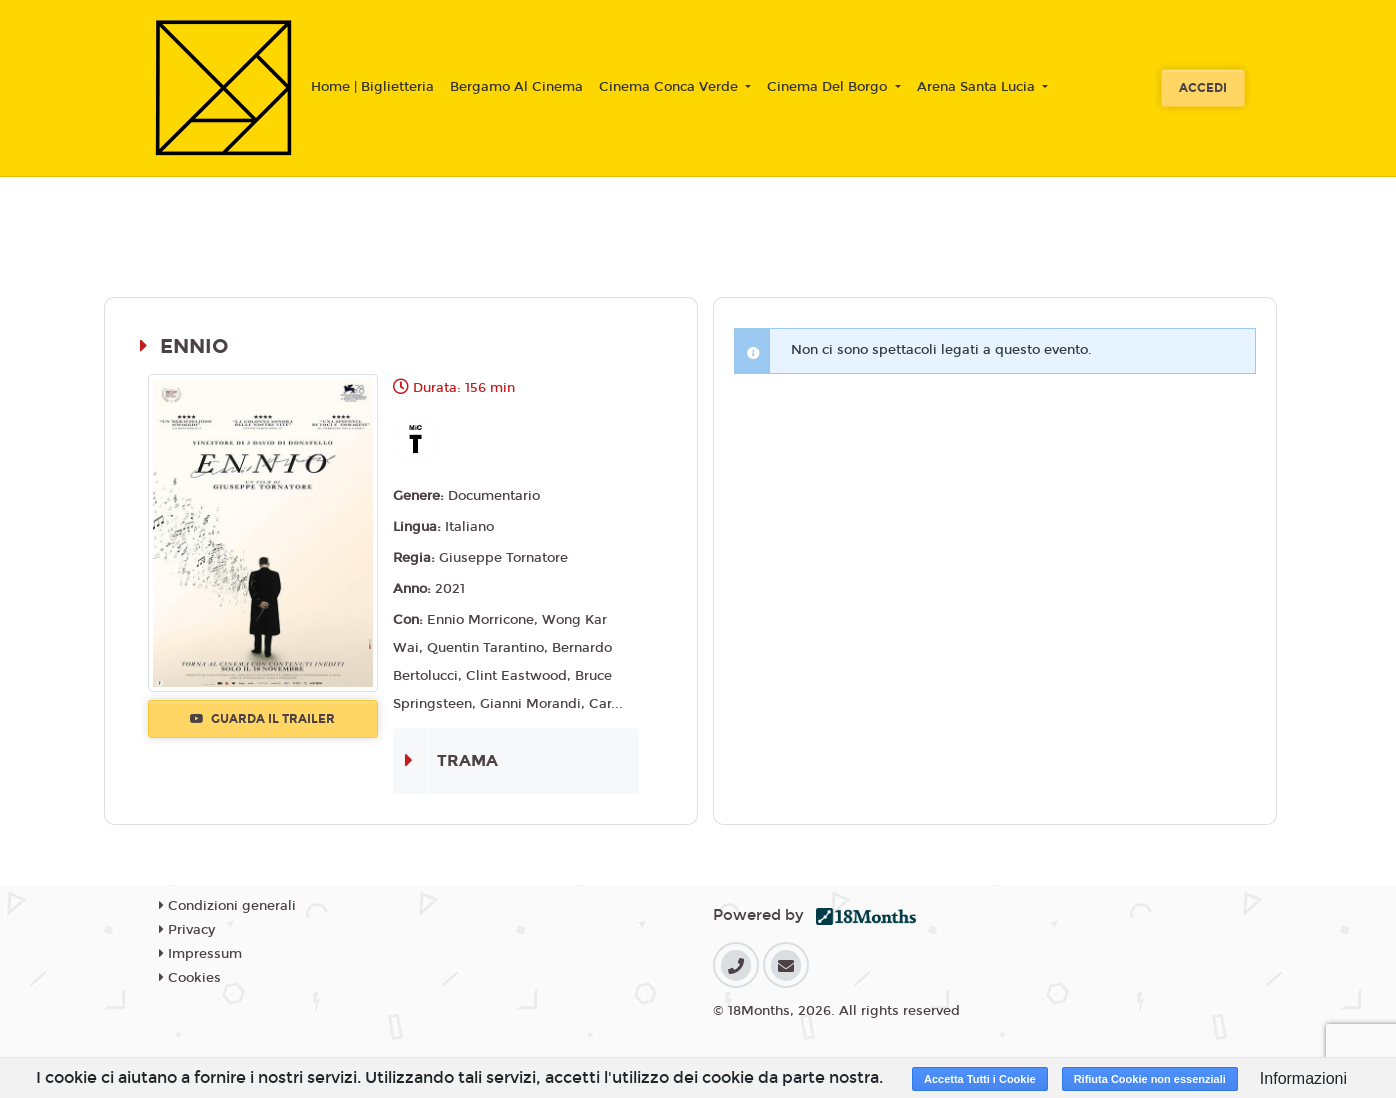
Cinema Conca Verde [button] (670, 87)
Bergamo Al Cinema (516, 87)
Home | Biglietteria (372, 87)
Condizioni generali (227, 906)
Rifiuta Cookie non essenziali (1150, 1079)
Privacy (187, 930)
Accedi (1203, 88)
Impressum (200, 954)
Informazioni (1303, 1078)
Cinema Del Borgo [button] (829, 87)
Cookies (190, 978)
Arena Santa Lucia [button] (978, 87)
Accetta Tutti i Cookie (980, 1079)
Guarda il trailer (262, 719)
